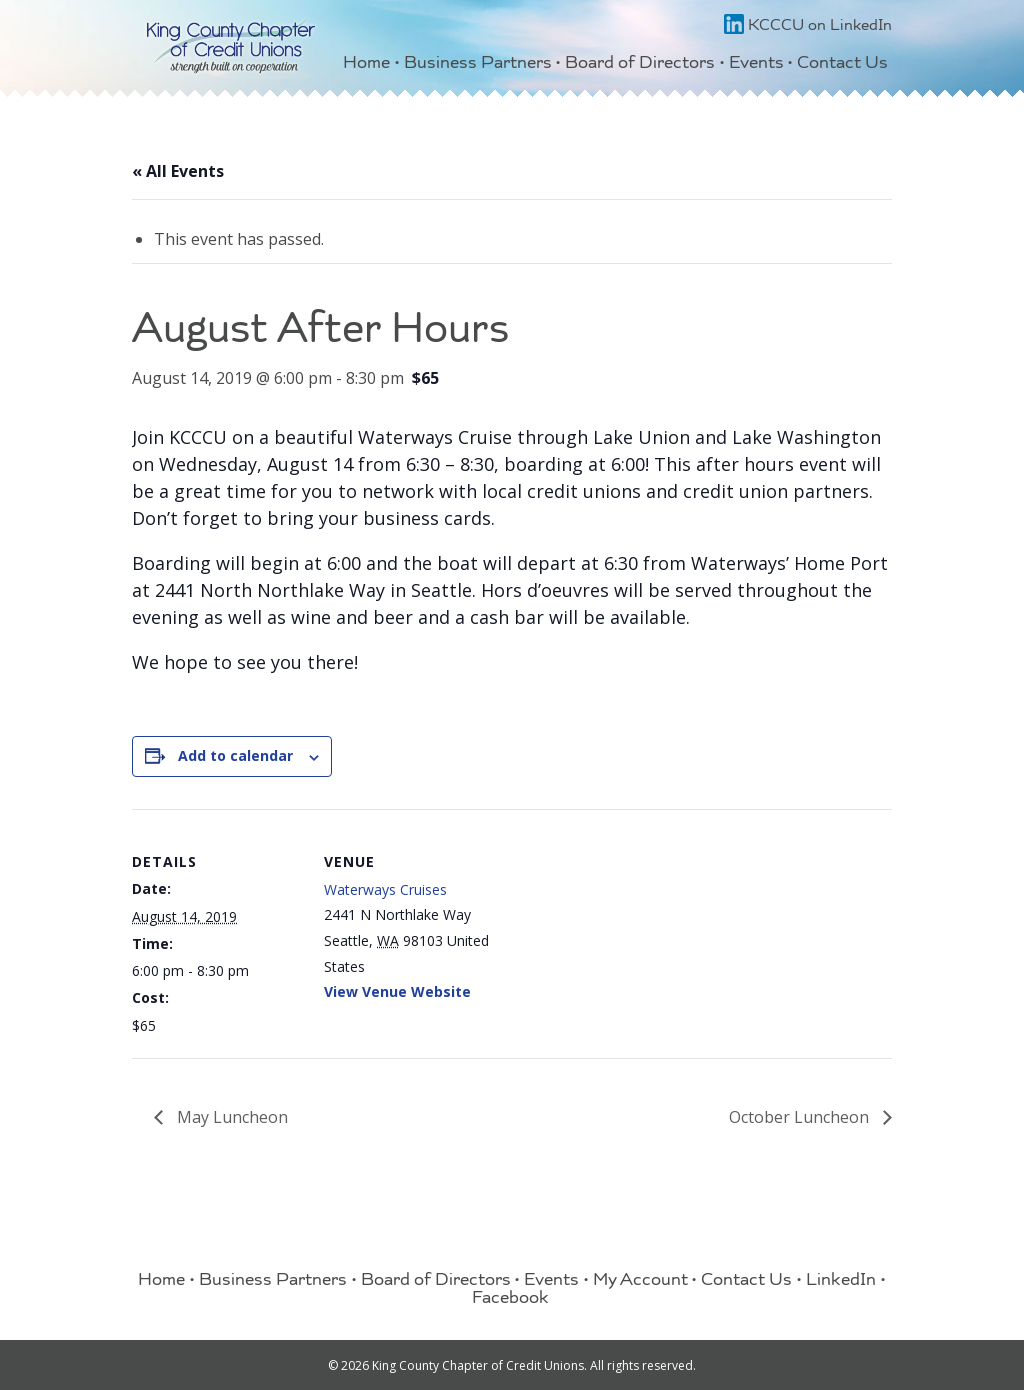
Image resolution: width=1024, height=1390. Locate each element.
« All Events (178, 171)
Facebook (510, 1299)
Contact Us (842, 64)
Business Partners (478, 64)
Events (756, 64)
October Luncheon (801, 1117)
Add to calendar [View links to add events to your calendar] (235, 755)
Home (366, 64)
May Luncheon (230, 1117)
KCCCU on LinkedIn (808, 27)
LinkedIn (841, 1281)
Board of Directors (640, 64)
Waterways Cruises (385, 889)
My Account (640, 1281)
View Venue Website (397, 991)
